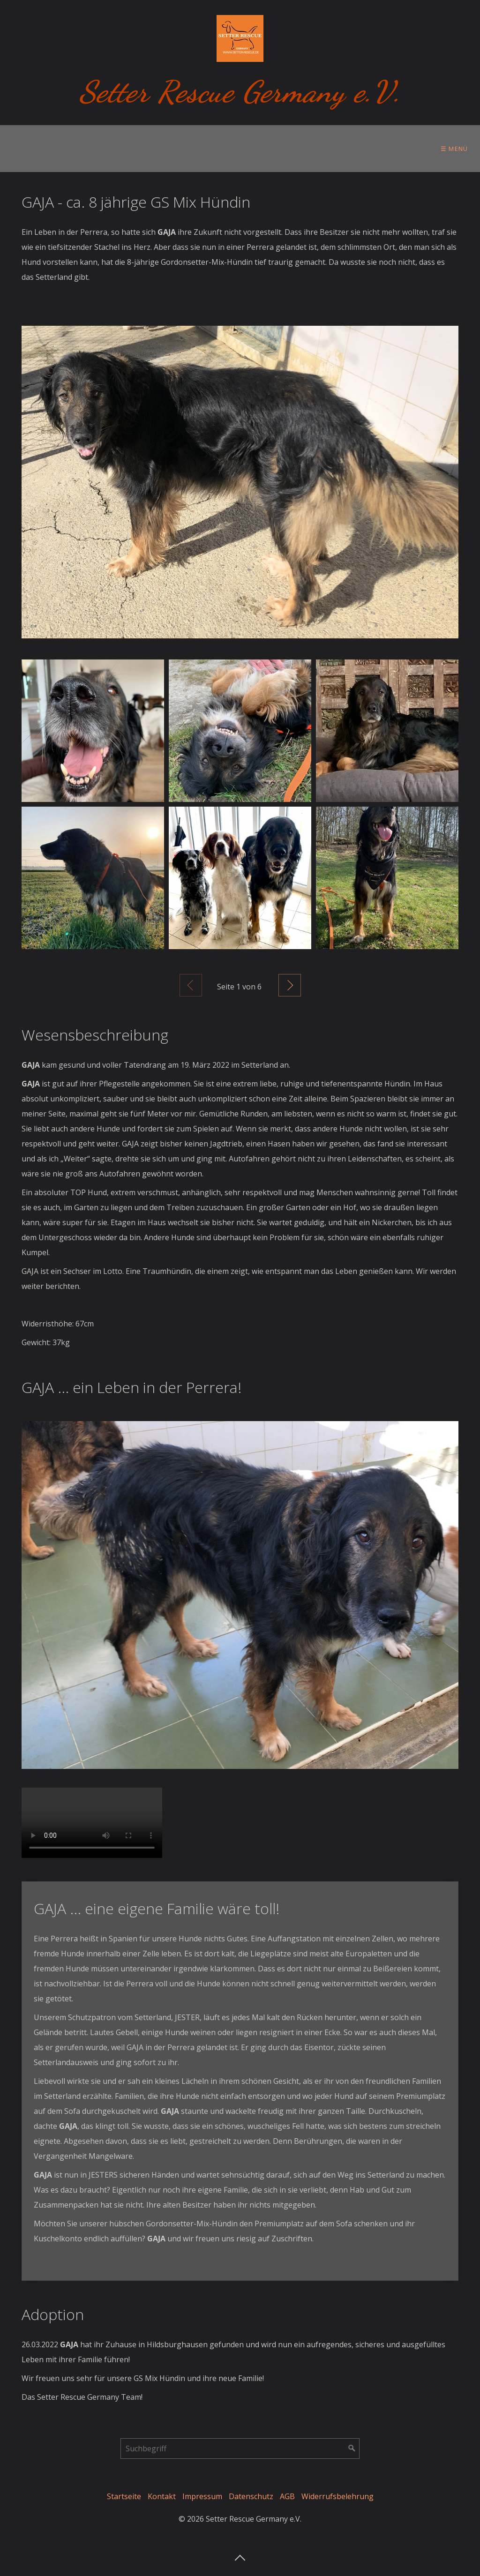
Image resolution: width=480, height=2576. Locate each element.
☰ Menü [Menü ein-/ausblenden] (454, 148)
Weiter (289, 985)
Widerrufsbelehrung (337, 2496)
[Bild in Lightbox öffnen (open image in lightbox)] (240, 482)
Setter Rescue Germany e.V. (240, 92)
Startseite (124, 2496)
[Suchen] (352, 2448)
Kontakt (162, 2496)
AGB (287, 2496)
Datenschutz (251, 2496)
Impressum (202, 2496)
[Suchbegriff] (240, 2448)
